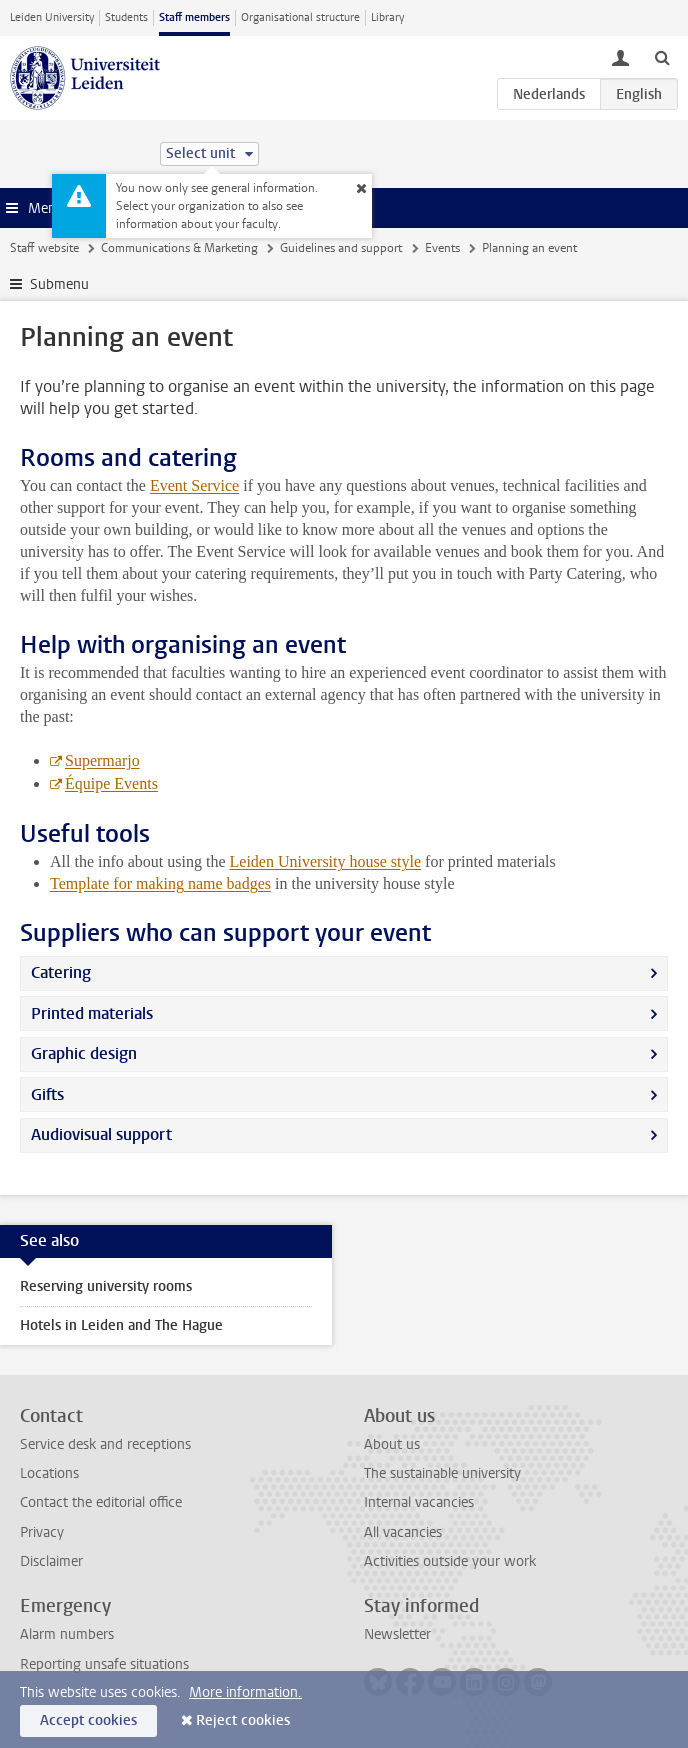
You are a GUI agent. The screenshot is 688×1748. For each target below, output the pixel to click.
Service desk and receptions (105, 1444)
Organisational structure (300, 17)
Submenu (59, 284)
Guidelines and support (341, 248)
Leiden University (52, 17)
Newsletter (397, 1634)
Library (387, 17)
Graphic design (84, 1053)
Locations (49, 1473)
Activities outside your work (450, 1561)
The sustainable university (442, 1473)
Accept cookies (88, 1720)
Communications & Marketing (179, 248)
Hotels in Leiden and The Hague (121, 1325)
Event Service (194, 485)
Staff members (194, 17)
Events (442, 248)
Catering (61, 972)
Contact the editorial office (101, 1502)
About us (392, 1444)
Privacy (42, 1532)
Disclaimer (51, 1561)
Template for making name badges (160, 883)
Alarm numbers (67, 1634)
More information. (245, 1692)
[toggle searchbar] (662, 57)
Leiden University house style (326, 861)
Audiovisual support (101, 1134)
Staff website (44, 248)
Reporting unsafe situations (104, 1664)
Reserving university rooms (106, 1286)
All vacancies (403, 1532)
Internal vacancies (419, 1502)
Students (126, 17)
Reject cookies (243, 1720)
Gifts (47, 1094)
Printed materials (92, 1013)
